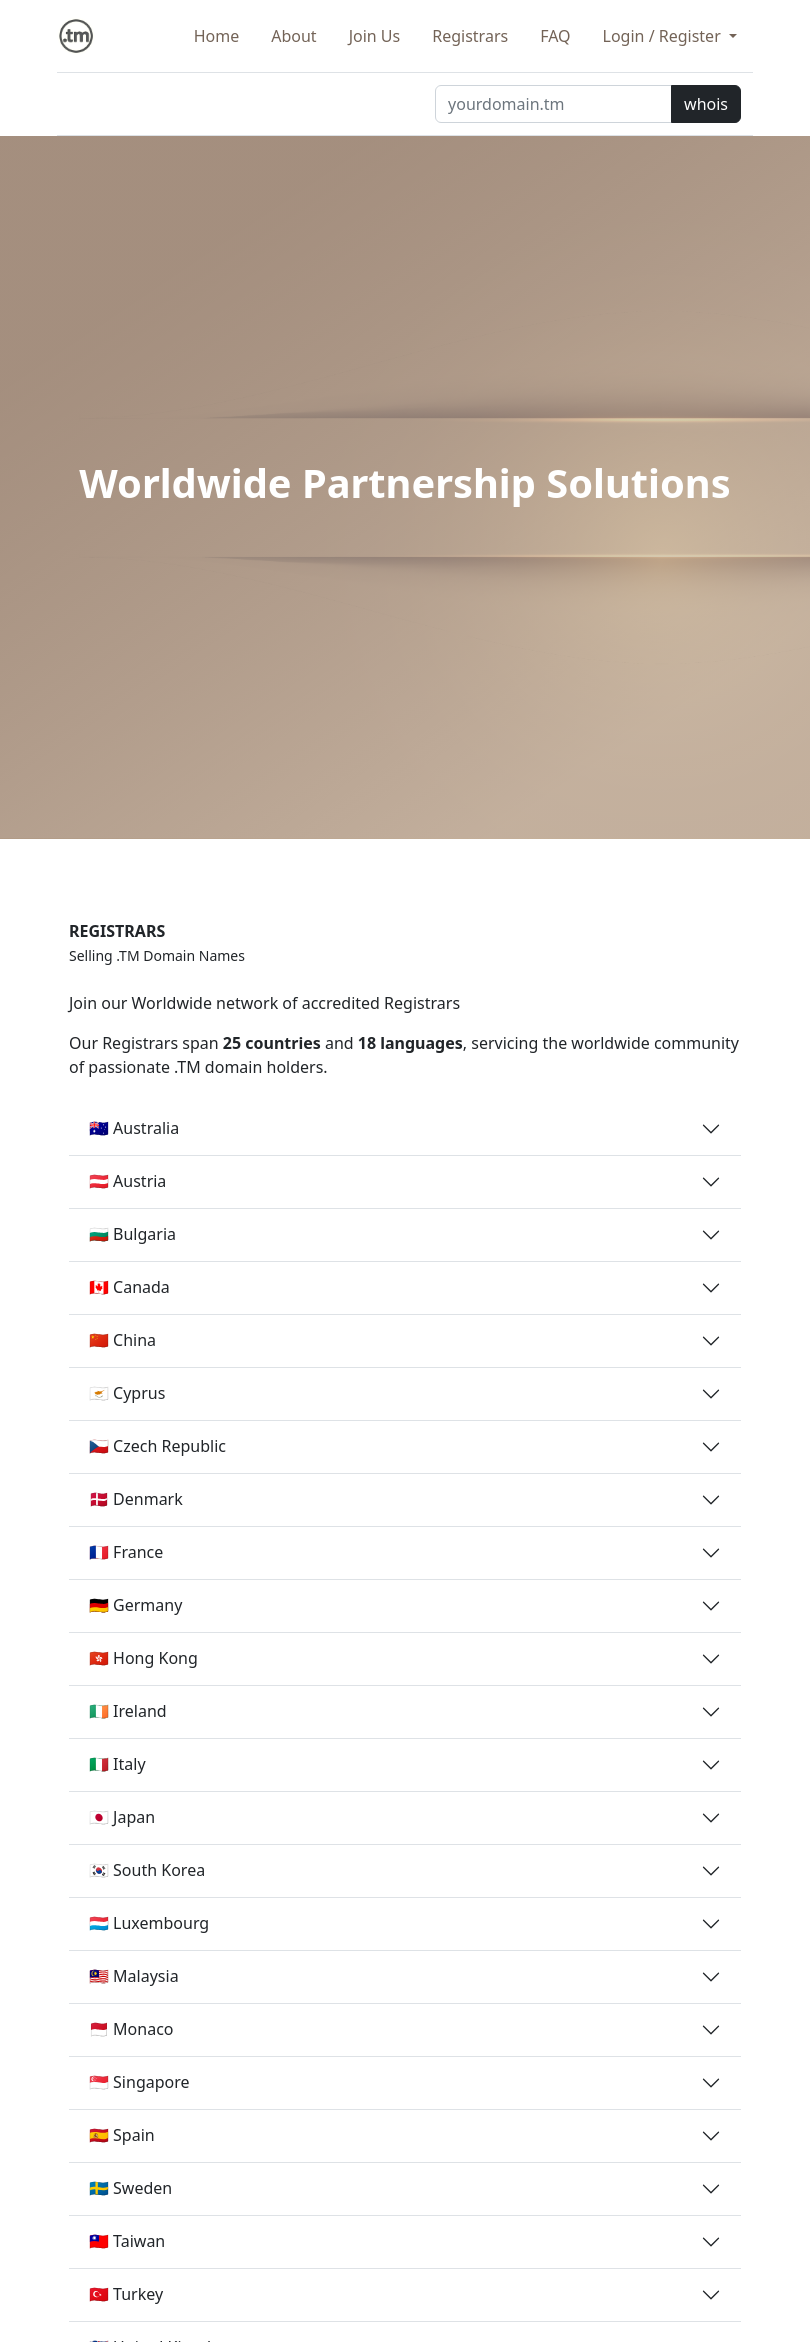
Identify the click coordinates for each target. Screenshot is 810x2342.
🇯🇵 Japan (122, 1817)
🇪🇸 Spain (122, 2135)
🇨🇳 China (122, 1340)
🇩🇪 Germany (135, 1605)
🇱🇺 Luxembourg (149, 1923)
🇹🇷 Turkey (126, 2294)
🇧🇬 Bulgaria (132, 1234)
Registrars (470, 36)
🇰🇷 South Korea (147, 1870)
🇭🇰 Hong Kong (143, 1658)
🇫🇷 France (126, 1552)
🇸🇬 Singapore (139, 2082)
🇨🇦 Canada (129, 1287)
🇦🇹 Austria (127, 1181)
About (293, 36)
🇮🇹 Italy (117, 1764)
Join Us (375, 36)
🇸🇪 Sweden (130, 2188)
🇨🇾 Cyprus (127, 1393)
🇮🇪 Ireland (128, 1711)
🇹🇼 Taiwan (127, 2241)
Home (217, 36)
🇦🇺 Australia (134, 1128)
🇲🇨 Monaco (131, 2029)
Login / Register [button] (664, 36)
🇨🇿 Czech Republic (157, 1446)
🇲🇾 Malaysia (134, 1976)
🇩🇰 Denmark (136, 1499)
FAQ (555, 36)
